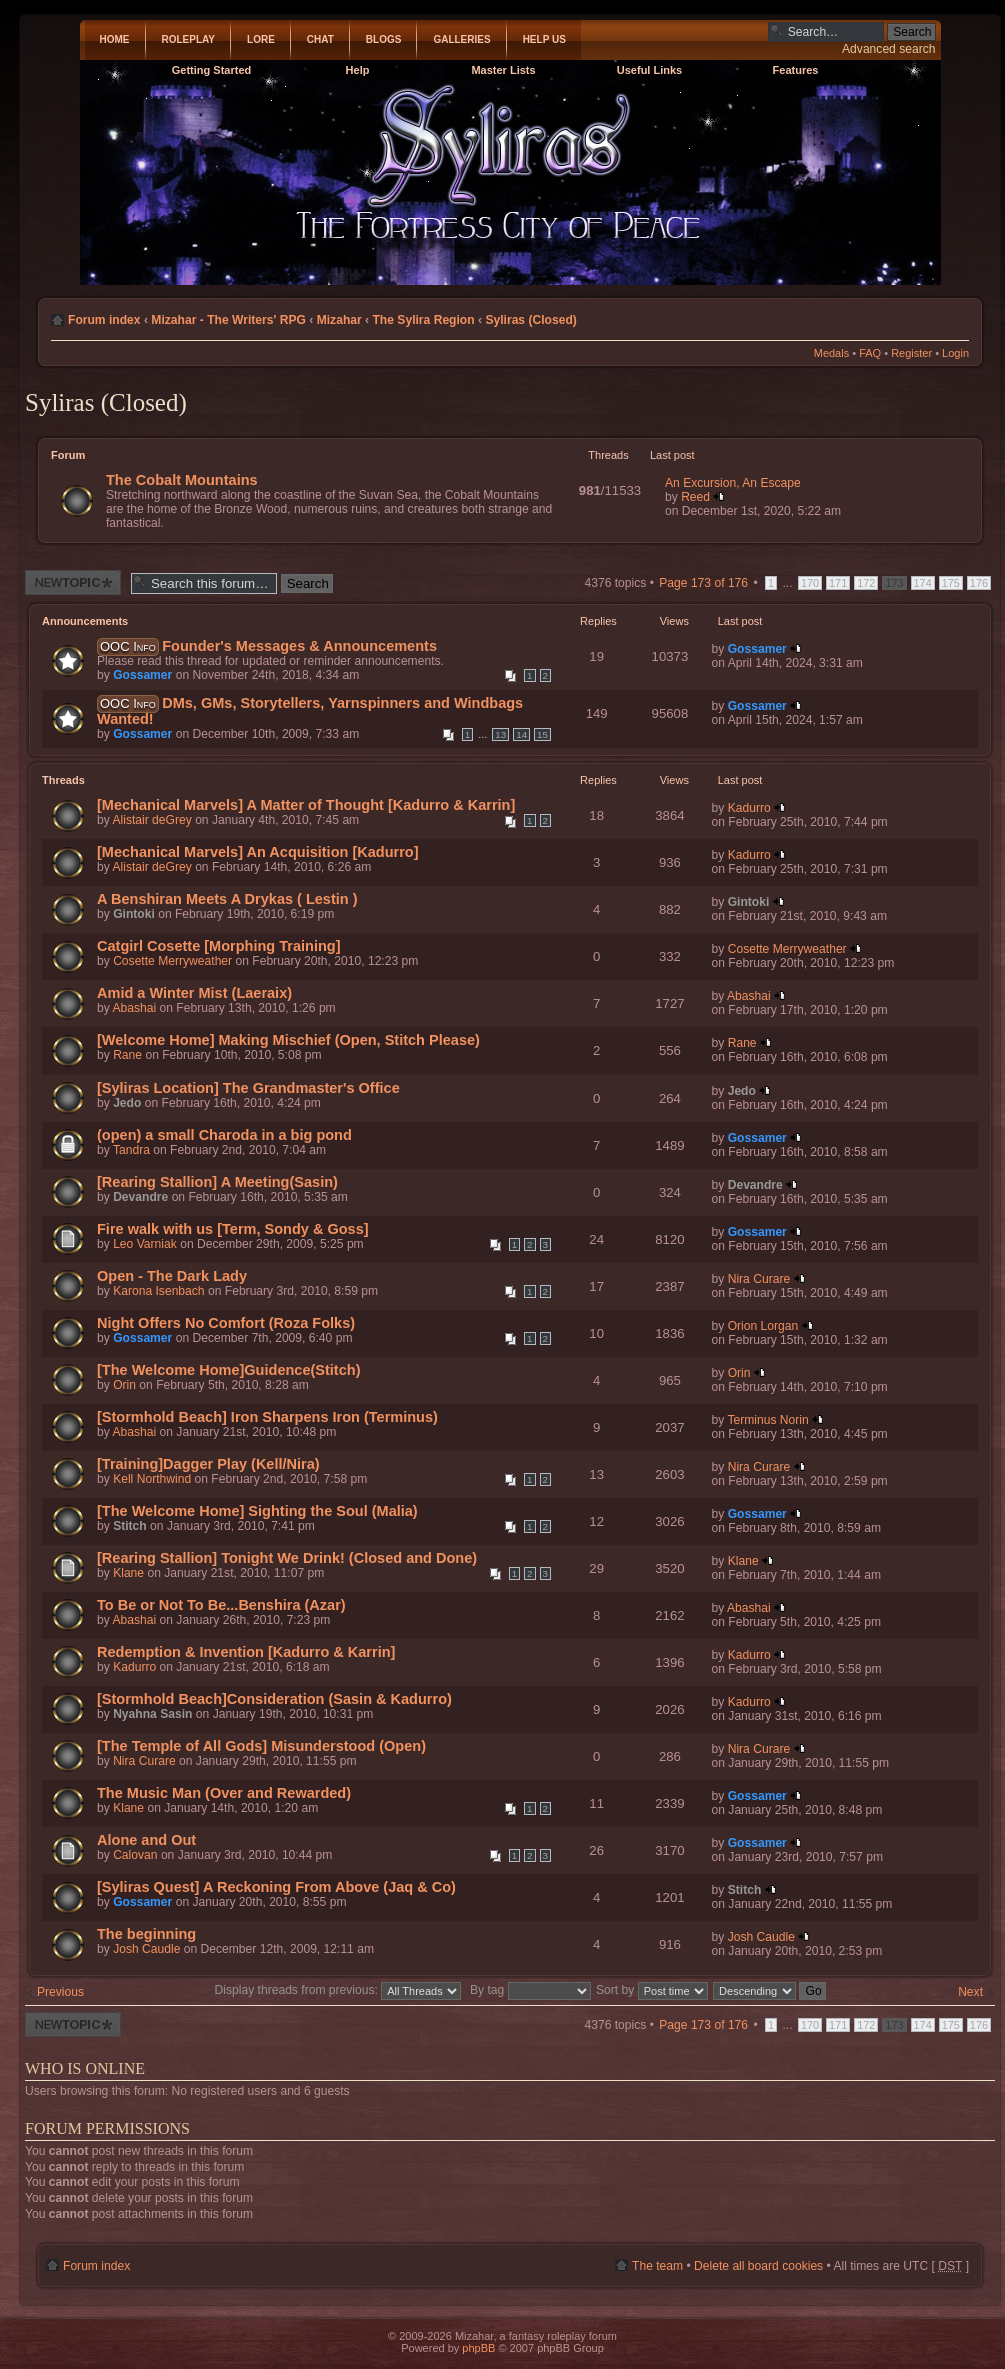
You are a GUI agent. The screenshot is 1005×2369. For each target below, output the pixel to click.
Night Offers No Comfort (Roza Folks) (226, 1323)
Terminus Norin (767, 1420)
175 (951, 583)
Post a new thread (73, 582)
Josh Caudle (146, 1949)
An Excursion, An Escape (733, 483)
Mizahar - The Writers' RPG (228, 320)
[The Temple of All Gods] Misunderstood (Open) (261, 1746)
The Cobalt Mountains (182, 480)
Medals (831, 353)
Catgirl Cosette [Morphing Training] (219, 946)
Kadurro (749, 808)
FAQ (870, 353)
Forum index (104, 320)
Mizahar (339, 320)
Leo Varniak (145, 1244)
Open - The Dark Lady (172, 1276)
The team (657, 2266)
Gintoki (134, 914)
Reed (695, 497)
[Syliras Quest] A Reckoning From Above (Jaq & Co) (276, 1887)
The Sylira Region (423, 320)
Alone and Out (146, 1840)
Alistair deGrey (151, 820)
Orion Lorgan (763, 1326)
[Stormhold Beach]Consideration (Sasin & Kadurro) (274, 1699)
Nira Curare (759, 1279)
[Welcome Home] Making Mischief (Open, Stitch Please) (288, 1040)
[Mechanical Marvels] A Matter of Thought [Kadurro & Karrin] (306, 805)
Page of (703, 583)
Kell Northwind (152, 1479)
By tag (532, 1990)
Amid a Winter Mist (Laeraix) (194, 993)
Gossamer (142, 675)
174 (923, 583)
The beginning (146, 1934)
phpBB (478, 2348)
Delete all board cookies (758, 2266)
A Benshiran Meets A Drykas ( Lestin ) (227, 899)
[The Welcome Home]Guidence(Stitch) (228, 1370)
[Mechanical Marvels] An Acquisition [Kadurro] (258, 852)
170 (810, 583)
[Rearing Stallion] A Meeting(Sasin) (217, 1182)
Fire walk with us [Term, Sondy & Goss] (233, 1229)
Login (955, 353)
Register (911, 353)
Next (970, 1992)
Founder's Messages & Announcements (299, 646)
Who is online (85, 2068)
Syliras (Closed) (530, 320)
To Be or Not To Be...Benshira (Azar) (221, 1605)
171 (838, 583)
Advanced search (888, 49)
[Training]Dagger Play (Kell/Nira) (208, 1464)
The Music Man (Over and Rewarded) (224, 1793)
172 (866, 583)
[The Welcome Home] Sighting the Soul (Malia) (257, 1511)
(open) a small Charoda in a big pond (224, 1135)
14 (521, 734)
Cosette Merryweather (172, 961)
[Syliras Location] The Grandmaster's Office (248, 1088)
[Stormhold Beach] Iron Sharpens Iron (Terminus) (267, 1417)
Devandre (140, 1197)
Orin (124, 1385)
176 (979, 583)
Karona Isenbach (158, 1291)
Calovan (135, 1855)
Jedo (127, 1103)
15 (542, 734)
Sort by (652, 1990)
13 (500, 734)
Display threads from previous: (338, 1990)
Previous (60, 1992)
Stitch (130, 1526)
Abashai (134, 1008)
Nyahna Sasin (152, 1714)
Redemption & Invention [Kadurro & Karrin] (246, 1652)
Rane (127, 1055)
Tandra (131, 1150)
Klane (128, 1573)
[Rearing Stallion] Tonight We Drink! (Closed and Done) (287, 1558)
